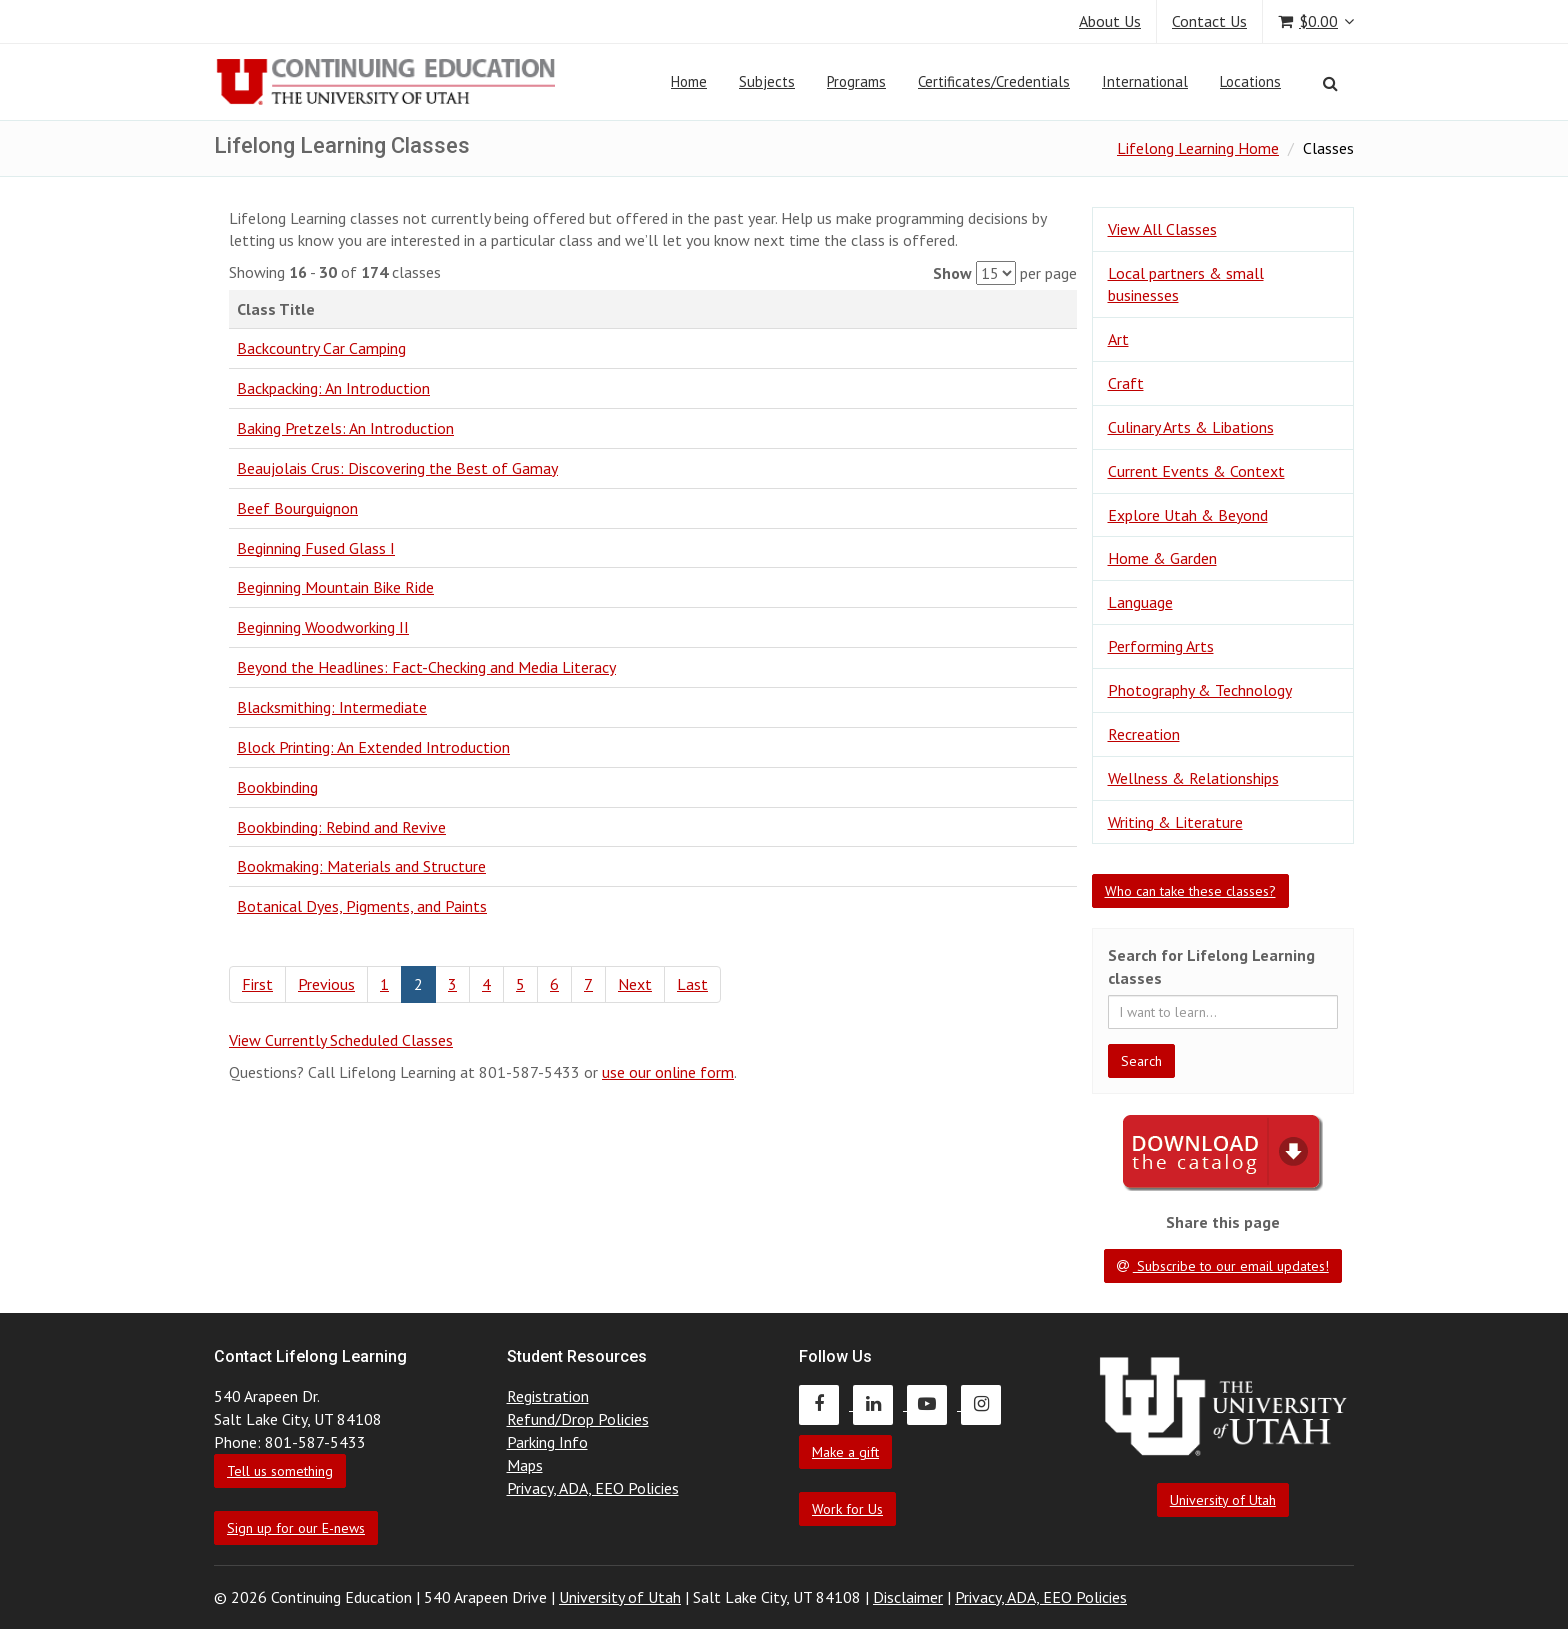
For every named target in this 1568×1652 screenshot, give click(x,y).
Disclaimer (908, 1597)
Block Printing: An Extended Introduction (373, 747)
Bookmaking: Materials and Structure (361, 866)
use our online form (668, 1072)
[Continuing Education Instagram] (986, 1404)
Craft (1126, 383)
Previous (326, 984)
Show (952, 273)
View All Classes (1162, 229)
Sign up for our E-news (296, 1528)
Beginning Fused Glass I (316, 548)
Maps (525, 1465)
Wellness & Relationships (1193, 778)
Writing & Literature (1175, 822)
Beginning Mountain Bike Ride (335, 587)
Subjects (767, 81)
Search (1141, 1061)
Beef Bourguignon (297, 508)
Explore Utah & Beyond (1188, 515)
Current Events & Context (1196, 471)
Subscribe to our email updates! (1223, 1266)
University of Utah (1223, 1500)
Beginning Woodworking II (323, 627)
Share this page (1223, 1222)
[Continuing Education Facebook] (826, 1404)
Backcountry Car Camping (321, 348)
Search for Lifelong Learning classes (1211, 966)
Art (1118, 339)
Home (689, 81)
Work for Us (847, 1509)
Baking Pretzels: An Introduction (345, 428)
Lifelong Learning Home (1198, 148)
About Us (1110, 21)
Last (692, 984)
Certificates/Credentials (994, 81)
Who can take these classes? (1190, 891)
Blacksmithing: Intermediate (332, 707)
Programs (856, 81)
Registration (548, 1396)
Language (1140, 602)
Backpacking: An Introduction (333, 388)
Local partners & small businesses (1186, 284)
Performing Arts (1161, 646)
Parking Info (547, 1442)
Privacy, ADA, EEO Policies (593, 1488)
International (1145, 81)
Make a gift (845, 1452)
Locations (1250, 81)
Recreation (1144, 734)
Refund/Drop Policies (578, 1419)
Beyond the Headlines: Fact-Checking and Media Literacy (426, 667)
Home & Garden (1162, 558)
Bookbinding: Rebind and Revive (341, 827)
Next (635, 984)
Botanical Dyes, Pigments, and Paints (362, 906)
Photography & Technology (1200, 690)
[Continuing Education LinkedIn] (880, 1404)
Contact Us (1209, 21)
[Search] (1330, 83)
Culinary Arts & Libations (1191, 427)
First (257, 984)
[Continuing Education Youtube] (934, 1404)
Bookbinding (277, 787)
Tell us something (280, 1471)
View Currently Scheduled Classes (341, 1040)
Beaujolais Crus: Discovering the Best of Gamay (397, 468)
